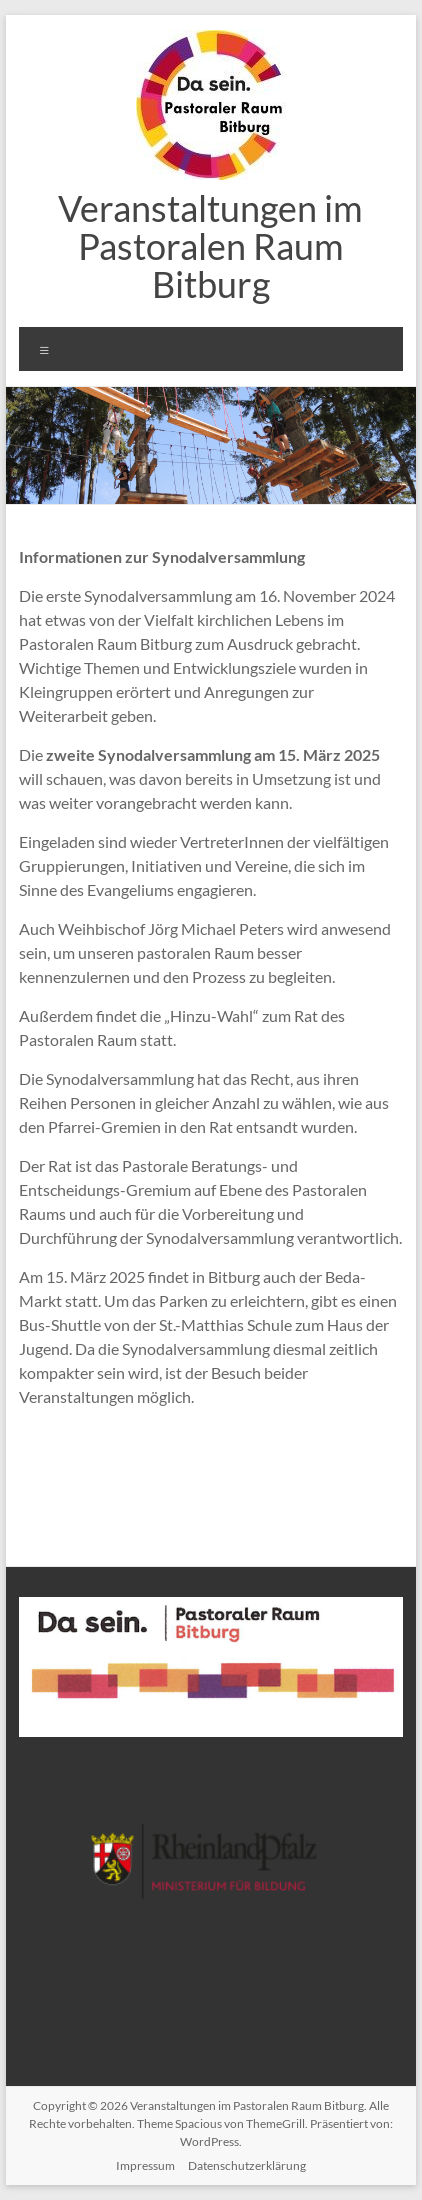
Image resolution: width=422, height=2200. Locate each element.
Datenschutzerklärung (247, 2165)
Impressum (145, 2165)
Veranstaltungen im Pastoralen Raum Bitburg (210, 246)
